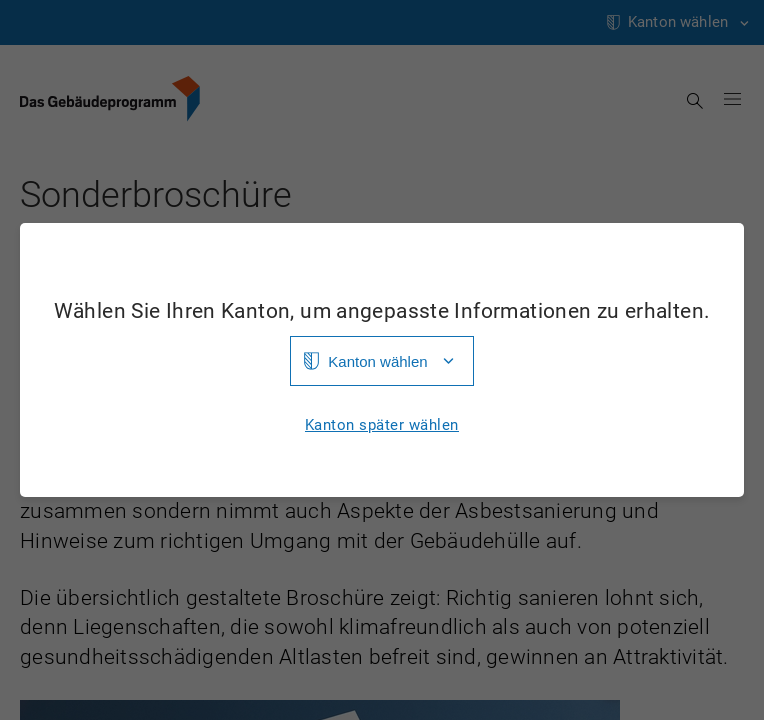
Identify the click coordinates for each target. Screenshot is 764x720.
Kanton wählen (377, 361)
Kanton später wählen (382, 425)
